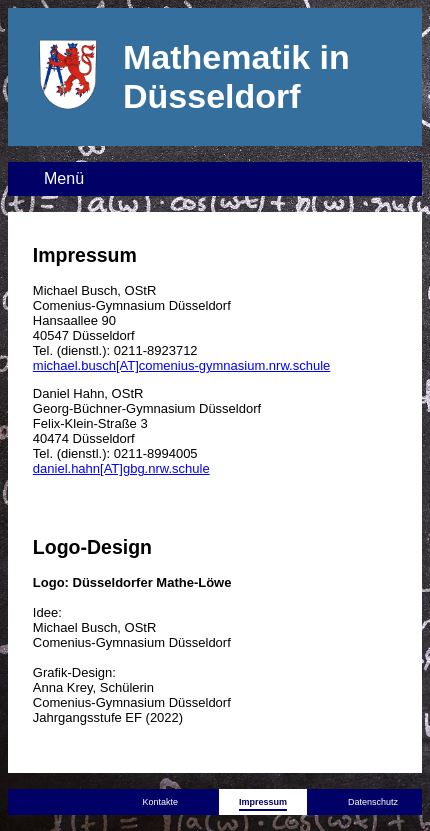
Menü (64, 178)
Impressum (263, 802)
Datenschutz (373, 802)
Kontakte (160, 802)
